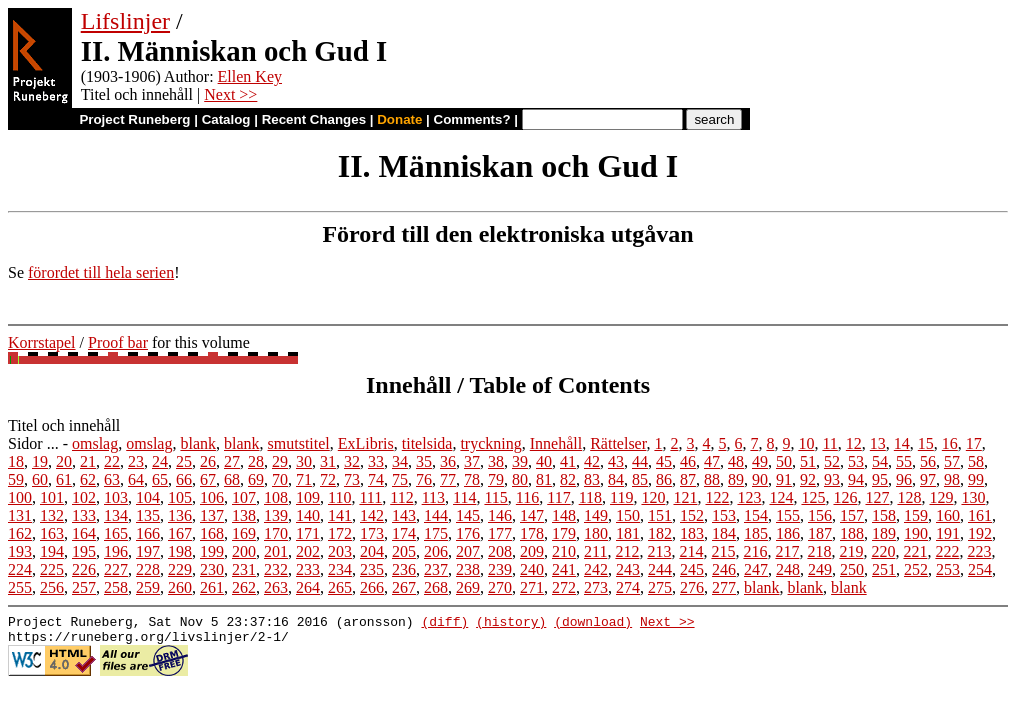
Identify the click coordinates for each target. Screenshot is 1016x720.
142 (372, 515)
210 (564, 551)
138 (244, 515)
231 (244, 569)
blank (198, 443)
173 (372, 533)
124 (781, 497)
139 (276, 515)
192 (980, 533)
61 (64, 479)
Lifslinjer (125, 21)
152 (692, 515)
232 (276, 569)
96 (904, 479)
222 (947, 551)
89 (736, 479)
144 (436, 515)
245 (692, 569)
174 (404, 533)
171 (308, 533)
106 (212, 497)
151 (660, 515)
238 (468, 569)
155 (788, 515)
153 (724, 515)
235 (372, 569)
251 (884, 569)
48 (736, 461)
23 (136, 461)
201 (276, 551)
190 (916, 533)
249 (820, 569)
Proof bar (118, 342)
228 (148, 569)
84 (616, 479)
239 (500, 569)
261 (212, 587)
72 (328, 479)
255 (20, 587)
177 (500, 533)
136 (180, 515)
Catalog (226, 119)
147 (532, 515)
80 (520, 479)
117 (558, 497)
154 (756, 515)
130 (973, 497)
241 (564, 569)
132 (52, 515)
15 (926, 443)
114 (464, 497)
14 (902, 443)
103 (116, 497)
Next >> (230, 94)
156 (820, 515)
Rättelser (618, 443)
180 (596, 533)
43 (616, 461)
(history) (511, 624)
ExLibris (366, 443)
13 (878, 443)
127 (877, 497)
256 (52, 587)
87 (688, 479)
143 (404, 515)
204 (372, 551)
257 (84, 587)
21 (88, 461)
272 (564, 587)
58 (976, 461)
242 (596, 569)
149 (596, 515)
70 (280, 479)
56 (928, 461)
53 (856, 461)
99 (976, 479)
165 (116, 533)
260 (180, 587)
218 (819, 551)
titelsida (427, 443)
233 (308, 569)
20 (64, 461)
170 (276, 533)
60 (40, 479)
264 (308, 587)
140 (308, 515)
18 (16, 461)
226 (84, 569)
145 (468, 515)
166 (148, 533)
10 (806, 443)
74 (376, 479)
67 (208, 479)
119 (621, 497)
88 (712, 479)
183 (692, 533)
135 (148, 515)
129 (941, 497)
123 (749, 497)
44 (640, 461)
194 (52, 551)
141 (340, 515)
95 (880, 479)
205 (404, 551)
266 (372, 587)
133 (84, 515)
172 (340, 533)
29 (280, 461)
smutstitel (299, 443)
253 (948, 569)
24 (160, 461)
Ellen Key (250, 76)
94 (856, 479)
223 (979, 551)
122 (717, 497)
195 (84, 551)
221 (915, 551)
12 (854, 443)
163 (52, 533)
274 (628, 587)
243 (628, 569)
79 (496, 479)
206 (436, 551)
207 (468, 551)
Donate (399, 119)
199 (212, 551)
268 (436, 587)
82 (568, 479)
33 (376, 461)
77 (448, 479)
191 (948, 533)
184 (724, 533)
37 (472, 461)
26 (208, 461)
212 (627, 551)
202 (308, 551)
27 (232, 461)
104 (148, 497)
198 (180, 551)
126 (845, 497)
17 (974, 443)
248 (788, 569)
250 (852, 569)
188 (852, 533)
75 (400, 479)
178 (532, 533)
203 (340, 551)
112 (401, 497)
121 (685, 497)
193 (20, 551)
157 (852, 515)
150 (628, 515)
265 (340, 587)
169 (244, 533)
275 (660, 587)
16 (950, 443)
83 (592, 479)
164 (84, 533)
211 (595, 551)
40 (544, 461)
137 (212, 515)
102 (84, 497)
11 (829, 443)
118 (590, 497)
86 (664, 479)
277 (724, 587)
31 (328, 461)
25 (184, 461)
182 (660, 533)
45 (664, 461)
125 (813, 497)
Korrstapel (42, 342)
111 (370, 497)
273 (596, 587)
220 (883, 551)
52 (832, 461)
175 (436, 533)
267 (404, 587)
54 (880, 461)
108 (276, 497)
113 (433, 497)
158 (884, 515)
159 (916, 515)
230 (212, 569)
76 (424, 479)
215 (723, 551)
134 (116, 515)
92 (808, 479)
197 (148, 551)
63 (112, 479)
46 (688, 461)
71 (304, 479)
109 (308, 497)
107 (244, 497)
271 (532, 587)
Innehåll (556, 443)
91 (784, 479)
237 (436, 569)
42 (592, 461)
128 (909, 497)
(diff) (444, 624)
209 (532, 551)
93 (832, 479)
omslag (95, 443)
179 (564, 533)
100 (20, 497)
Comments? (472, 119)
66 (184, 479)
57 (952, 461)
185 (756, 533)
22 (112, 461)
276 (692, 587)
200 (244, 551)
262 (244, 587)
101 (52, 497)
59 (16, 479)
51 (808, 461)
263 (276, 587)
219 (851, 551)
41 (568, 461)
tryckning (490, 443)
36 (448, 461)
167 (180, 533)
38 (496, 461)
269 (468, 587)
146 (500, 515)
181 (628, 533)
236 (404, 569)
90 (760, 479)
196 (116, 551)
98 (952, 479)
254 (980, 569)
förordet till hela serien (101, 272)
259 (148, 587)
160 (948, 515)
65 (160, 479)
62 (88, 479)
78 (472, 479)
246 (724, 569)
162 (20, 533)
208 (500, 551)
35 (424, 461)
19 (40, 461)
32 (352, 461)
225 (52, 569)
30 (304, 461)
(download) (593, 624)
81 (544, 479)
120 (653, 497)
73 (352, 479)
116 (527, 497)
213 (659, 551)
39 (520, 461)
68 (232, 479)
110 (339, 497)
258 (116, 587)
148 (564, 515)
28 (256, 461)
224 (20, 569)
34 (400, 461)
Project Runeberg (134, 119)
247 (756, 569)
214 (691, 551)
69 (256, 479)
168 (212, 533)
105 (180, 497)
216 (755, 551)
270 (500, 587)
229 (180, 569)
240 (532, 569)
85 (640, 479)
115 (495, 497)
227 (116, 569)
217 (787, 551)
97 (928, 479)
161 (980, 515)
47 (712, 461)
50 (784, 461)
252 (916, 569)
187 (820, 533)
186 (788, 533)
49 (760, 461)
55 (904, 461)
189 (884, 533)
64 (136, 479)
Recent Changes (314, 119)
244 (660, 569)
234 (340, 569)
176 (468, 533)
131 (20, 515)
